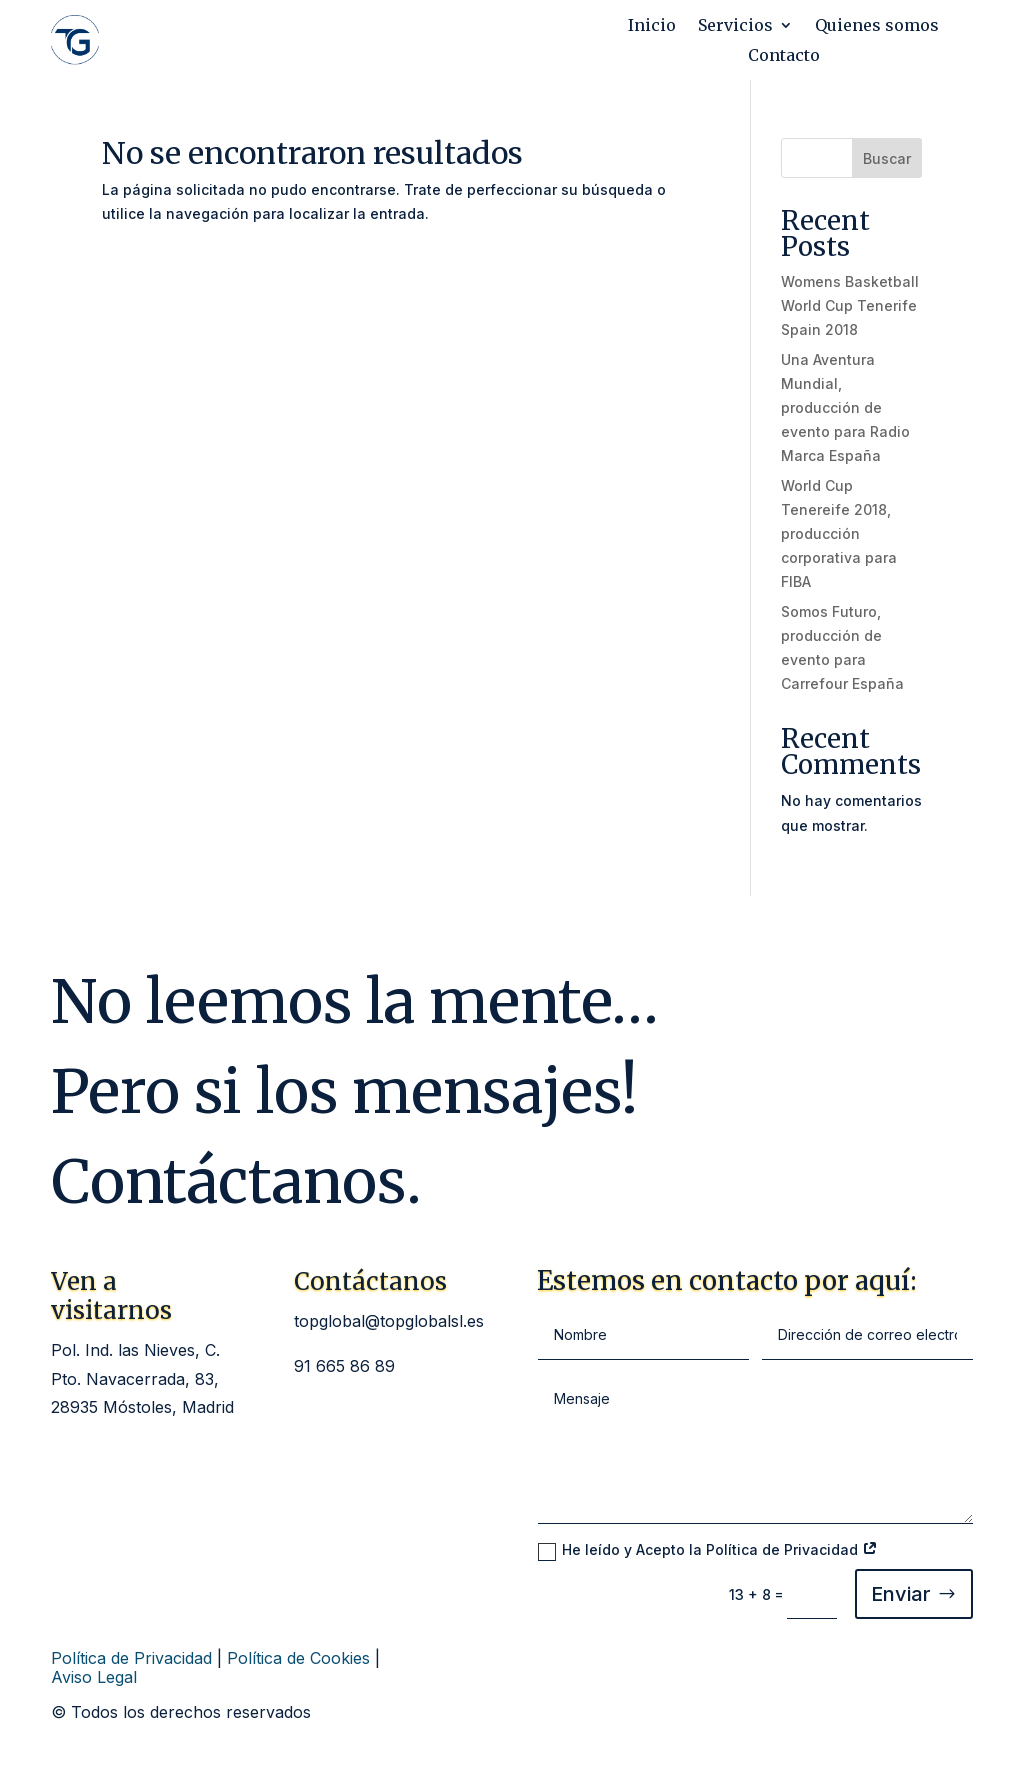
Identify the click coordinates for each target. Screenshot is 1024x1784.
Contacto (784, 56)
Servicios (735, 26)
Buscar (887, 158)
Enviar (901, 1594)
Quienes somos (877, 26)
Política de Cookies (298, 1658)
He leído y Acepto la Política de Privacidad (708, 1550)
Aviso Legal (94, 1677)
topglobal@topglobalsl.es (389, 1321)
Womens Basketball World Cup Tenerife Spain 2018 (850, 305)
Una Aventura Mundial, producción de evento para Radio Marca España (845, 407)
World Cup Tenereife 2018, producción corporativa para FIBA (839, 533)
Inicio (652, 26)
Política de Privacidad (131, 1658)
